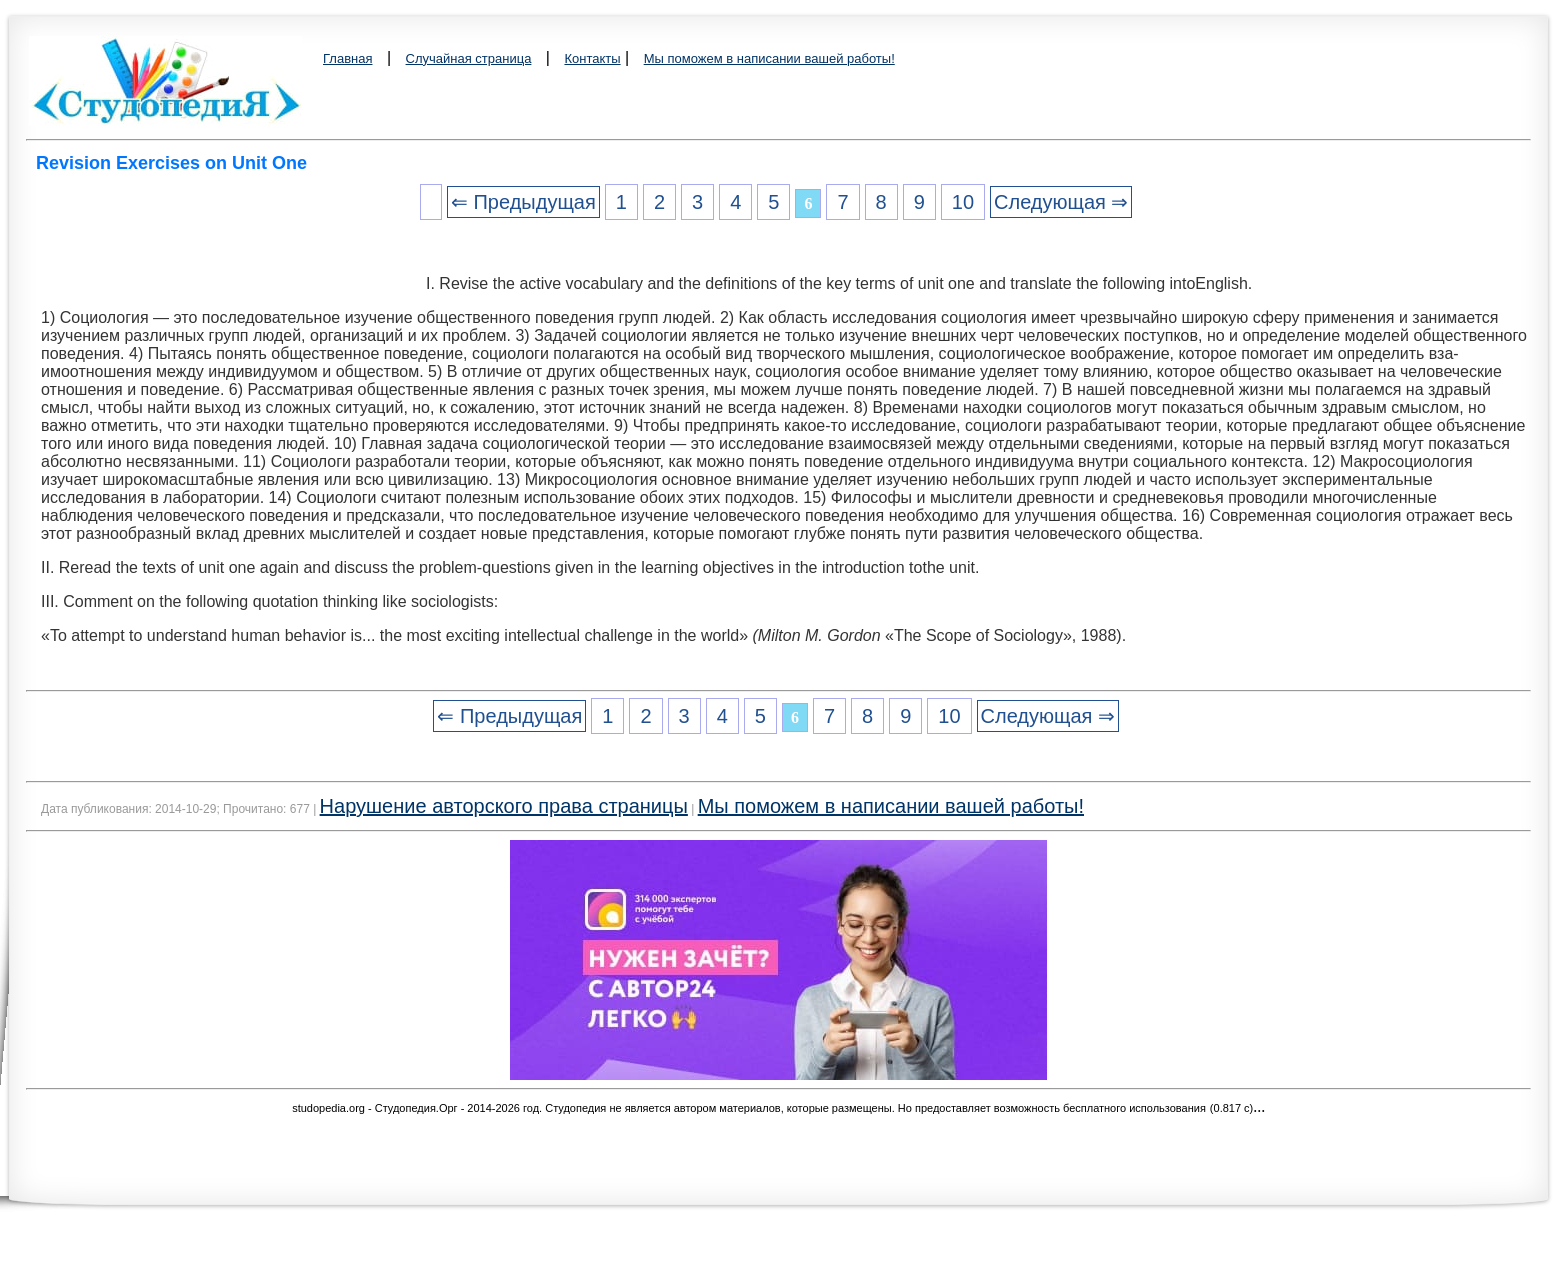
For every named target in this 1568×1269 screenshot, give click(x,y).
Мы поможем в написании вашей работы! (769, 58)
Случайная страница (469, 58)
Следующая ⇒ (1061, 202)
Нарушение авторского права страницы (504, 806)
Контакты (592, 58)
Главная (347, 58)
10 (963, 202)
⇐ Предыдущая (523, 202)
